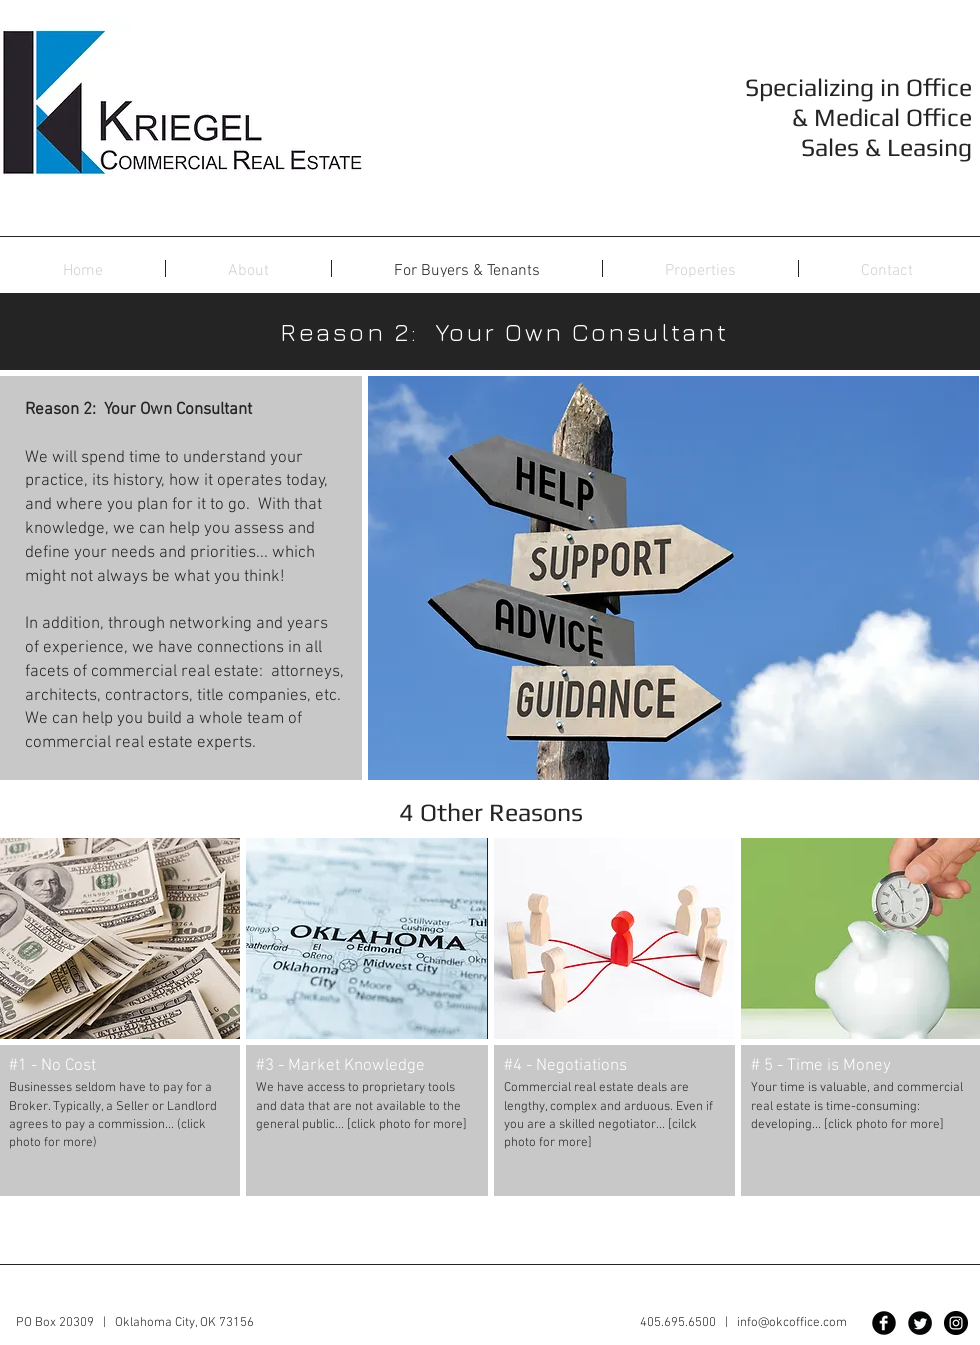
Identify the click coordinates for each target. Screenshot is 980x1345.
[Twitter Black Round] (920, 1323)
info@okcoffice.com (792, 1323)
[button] (700, 271)
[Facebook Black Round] (884, 1323)
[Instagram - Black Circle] (956, 1323)
